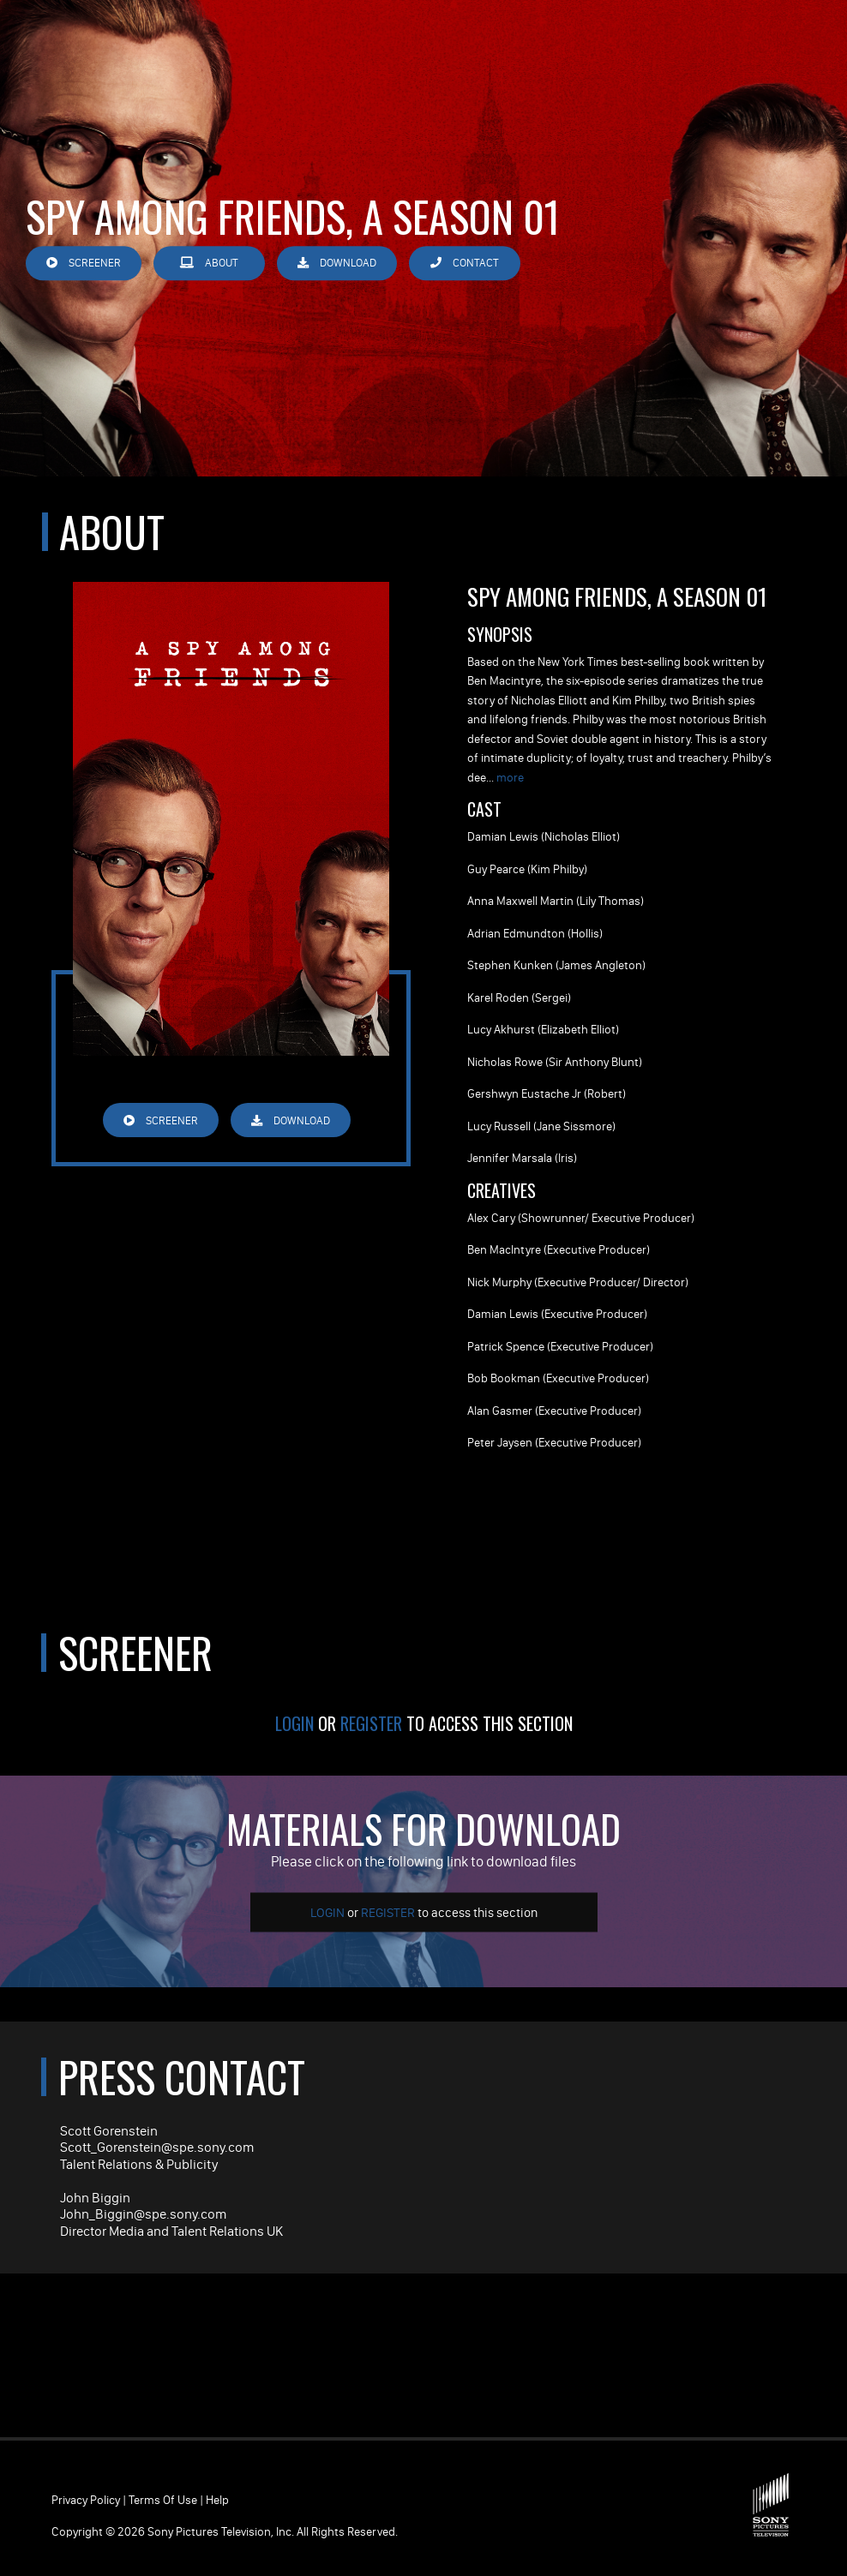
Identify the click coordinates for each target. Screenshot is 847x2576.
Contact (464, 263)
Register (371, 1723)
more (510, 777)
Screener (83, 263)
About (209, 263)
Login (294, 1723)
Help (217, 2499)
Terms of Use (163, 2499)
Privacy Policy (85, 2499)
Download (336, 263)
